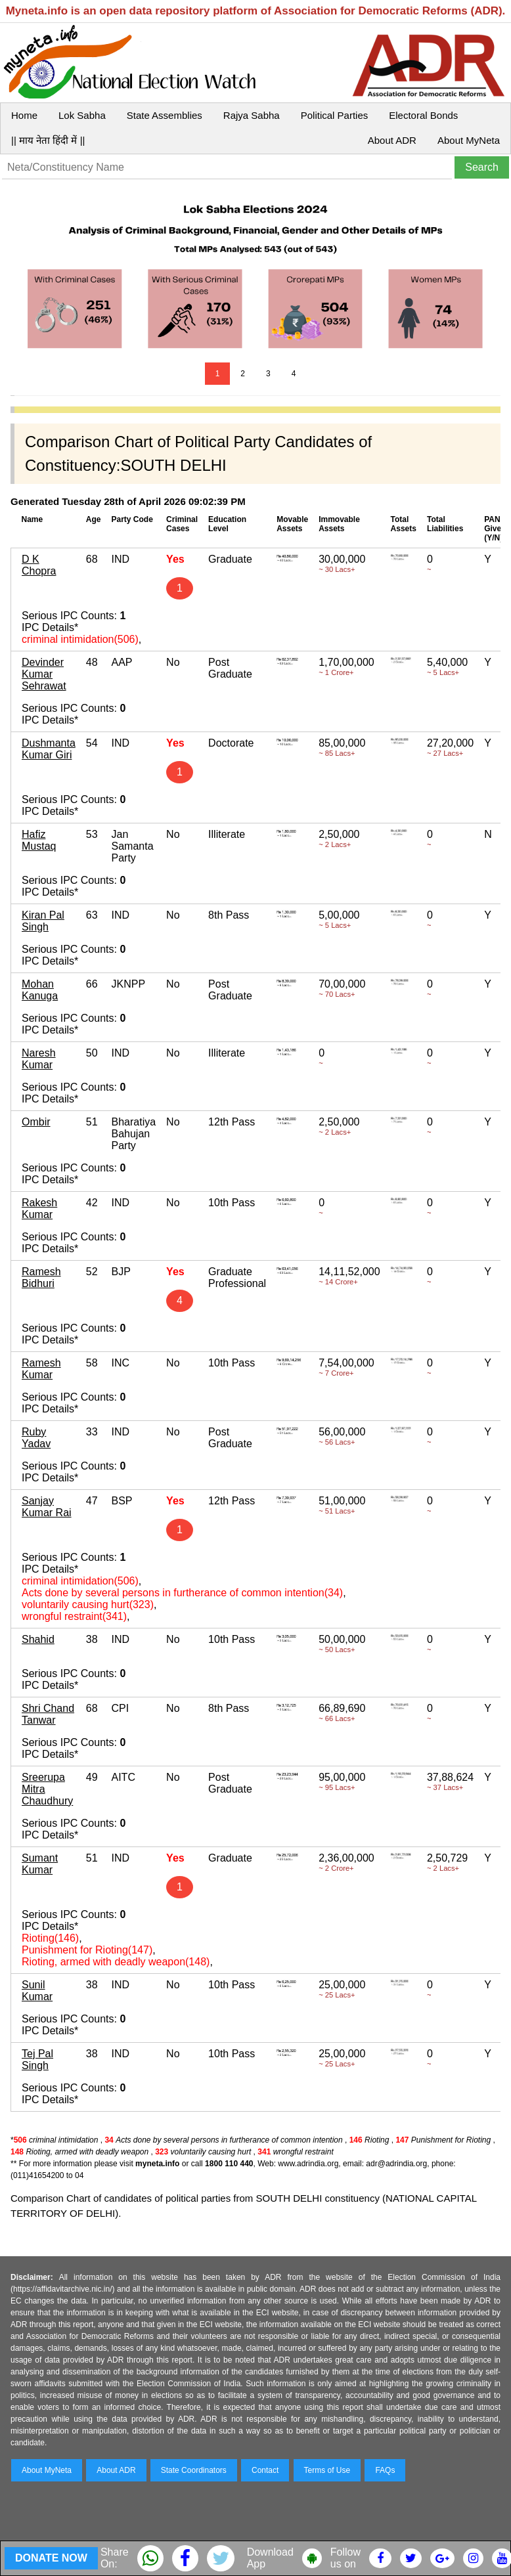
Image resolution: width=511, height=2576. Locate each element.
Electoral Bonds (423, 115)
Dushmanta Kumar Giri (49, 748)
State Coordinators (194, 2470)
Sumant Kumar (40, 1863)
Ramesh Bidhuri (41, 1277)
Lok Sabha (82, 115)
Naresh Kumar (39, 1058)
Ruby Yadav (36, 1437)
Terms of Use (327, 2470)
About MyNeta (468, 140)
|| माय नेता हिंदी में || (48, 140)
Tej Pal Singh (37, 2059)
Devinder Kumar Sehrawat (44, 674)
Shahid (38, 1639)
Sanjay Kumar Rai (47, 1506)
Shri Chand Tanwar (48, 1714)
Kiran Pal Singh (43, 920)
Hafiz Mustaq (39, 840)
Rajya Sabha (251, 115)
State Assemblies (164, 115)
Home (24, 115)
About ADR (392, 140)
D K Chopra (39, 565)
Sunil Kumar (37, 1990)
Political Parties (334, 115)
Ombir (36, 1121)
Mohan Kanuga (40, 989)
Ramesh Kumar (41, 1368)
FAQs (385, 2470)
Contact (265, 2470)
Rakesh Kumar (39, 1208)
